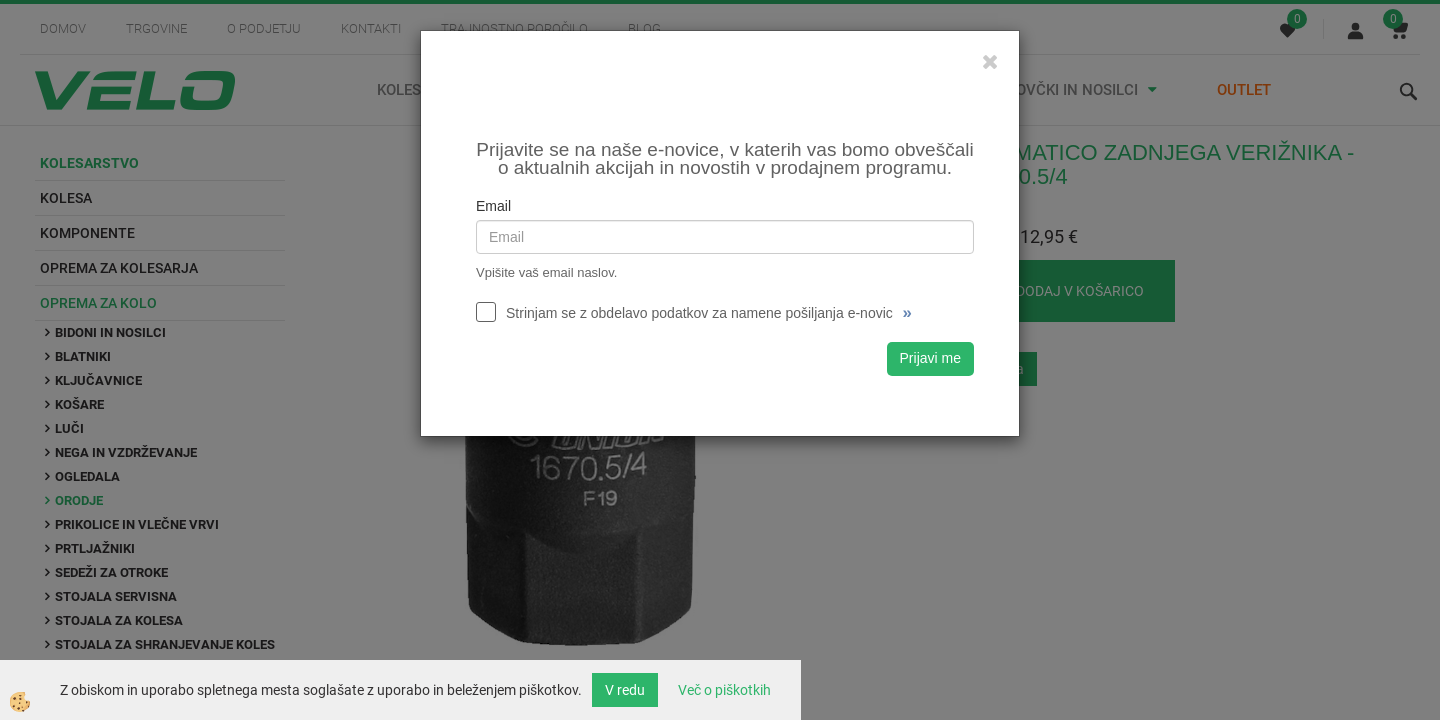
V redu (625, 690)
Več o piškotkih (724, 690)
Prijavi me (930, 358)
